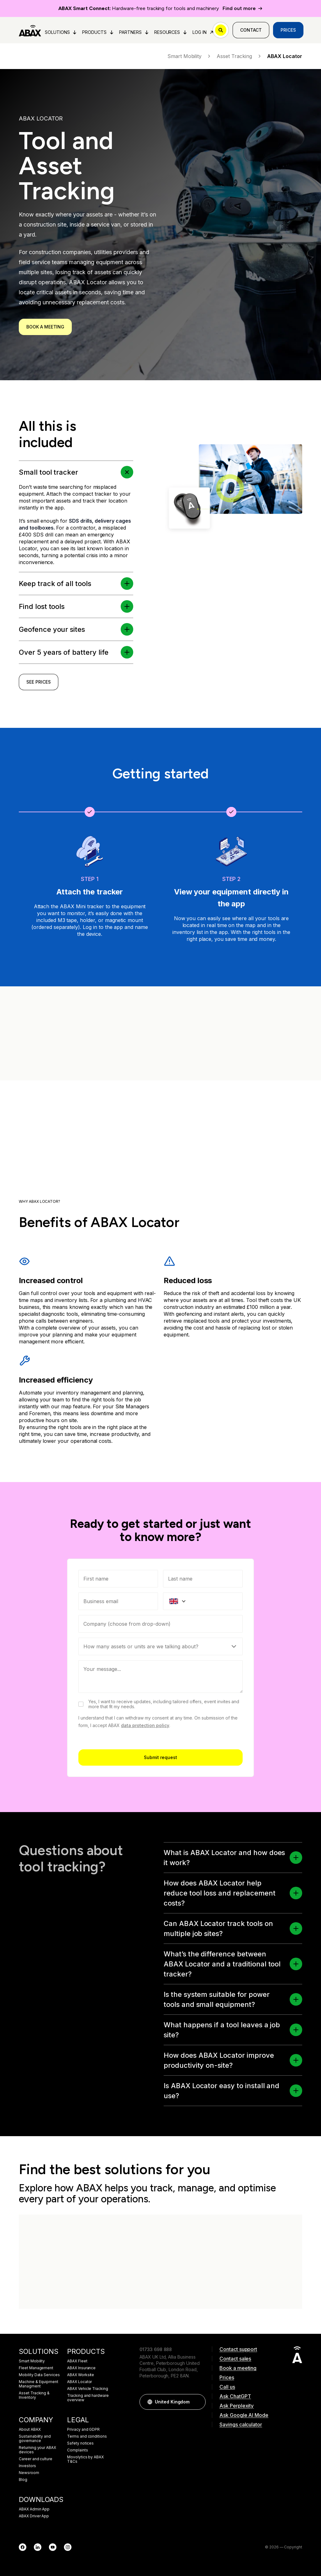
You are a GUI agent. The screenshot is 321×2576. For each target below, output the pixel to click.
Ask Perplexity (236, 2405)
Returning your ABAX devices (37, 2449)
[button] (296, 1857)
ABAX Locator (79, 2382)
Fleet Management (36, 2368)
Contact (251, 30)
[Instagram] (67, 2547)
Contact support (238, 2349)
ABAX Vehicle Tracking (87, 2389)
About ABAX (30, 2429)
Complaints (77, 2450)
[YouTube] (52, 2547)
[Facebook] (22, 2547)
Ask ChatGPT (235, 2396)
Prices (288, 30)
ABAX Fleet (77, 2361)
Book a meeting (45, 326)
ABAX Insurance (81, 2368)
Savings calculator (240, 2424)
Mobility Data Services (39, 2375)
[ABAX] (30, 30)
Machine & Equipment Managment (38, 2384)
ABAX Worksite (80, 2375)
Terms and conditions (87, 2436)
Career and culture (35, 2459)
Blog (23, 2479)
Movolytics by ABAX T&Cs (85, 2459)
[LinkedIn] (37, 2547)
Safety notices (80, 2443)
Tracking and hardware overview (88, 2397)
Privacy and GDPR (83, 2429)
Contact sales (235, 2358)
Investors (27, 2466)
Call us (227, 2387)
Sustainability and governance (35, 2438)
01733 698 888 (155, 2349)
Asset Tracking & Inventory (34, 2395)
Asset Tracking (239, 56)
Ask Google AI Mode (243, 2415)
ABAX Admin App (34, 2509)
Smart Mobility (189, 56)
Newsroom (29, 2473)
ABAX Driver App (34, 2516)
